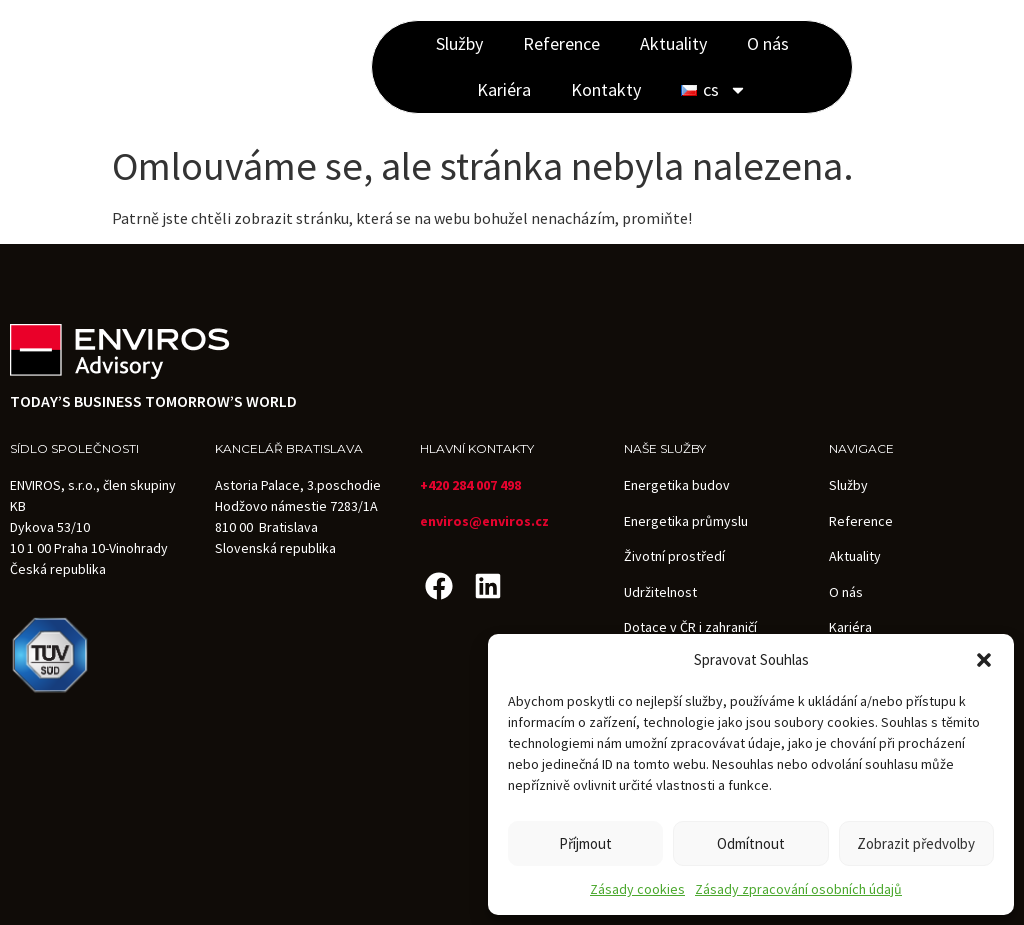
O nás (768, 43)
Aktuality (673, 43)
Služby (459, 43)
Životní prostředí (674, 556)
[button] (984, 660)
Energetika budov (677, 485)
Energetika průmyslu (686, 521)
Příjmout (585, 843)
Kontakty (606, 89)
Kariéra (504, 89)
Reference (561, 43)
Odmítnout (751, 843)
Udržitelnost (660, 592)
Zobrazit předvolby (916, 843)
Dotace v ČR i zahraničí (690, 627)
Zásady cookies (637, 889)
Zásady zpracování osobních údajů (798, 889)
